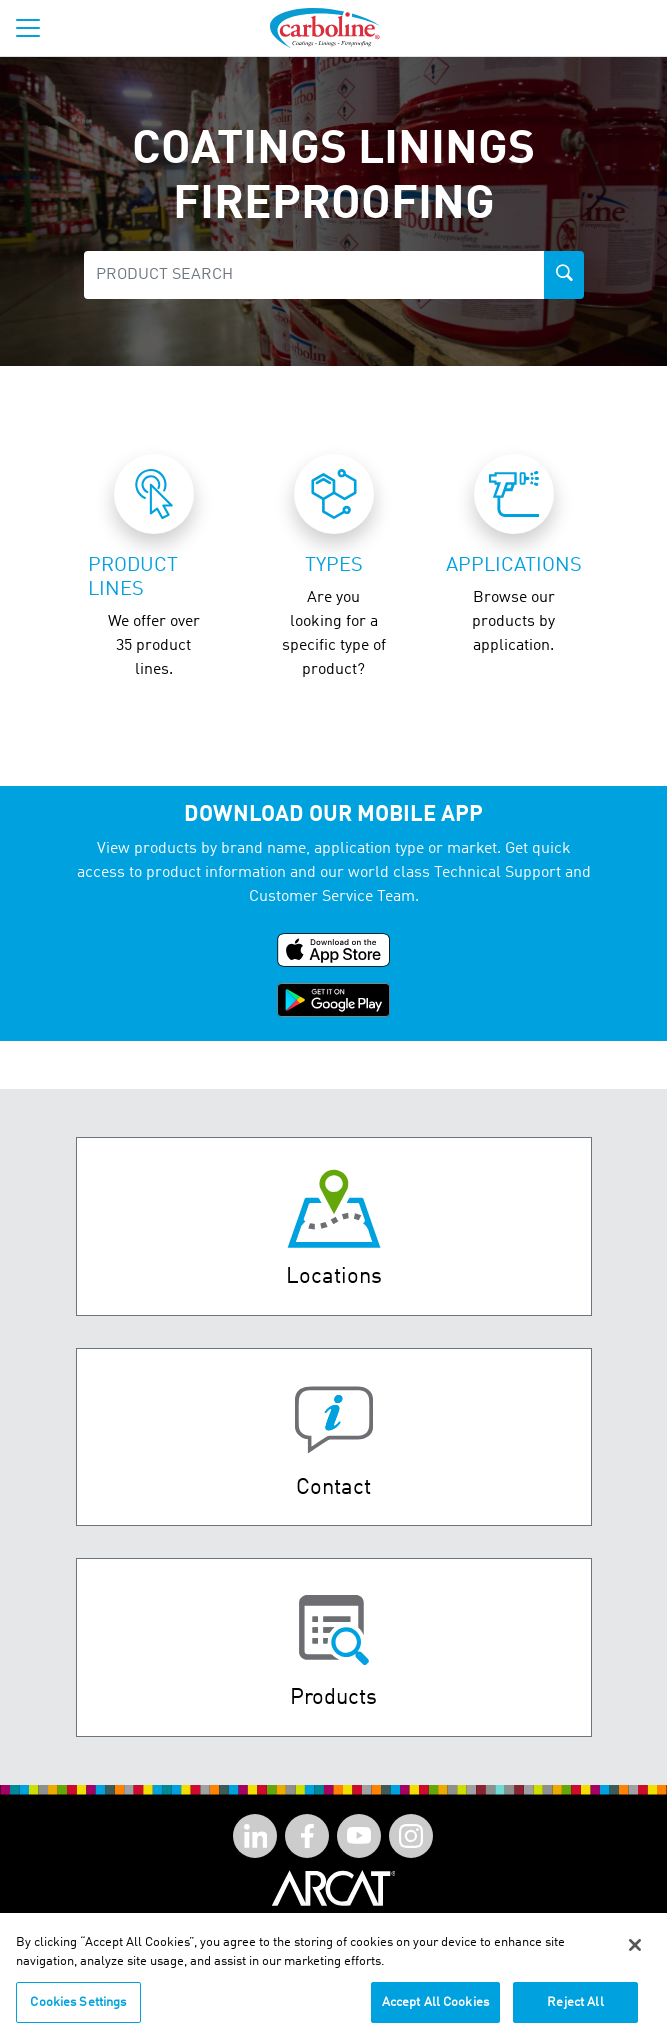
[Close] (635, 1957)
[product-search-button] (564, 275)
